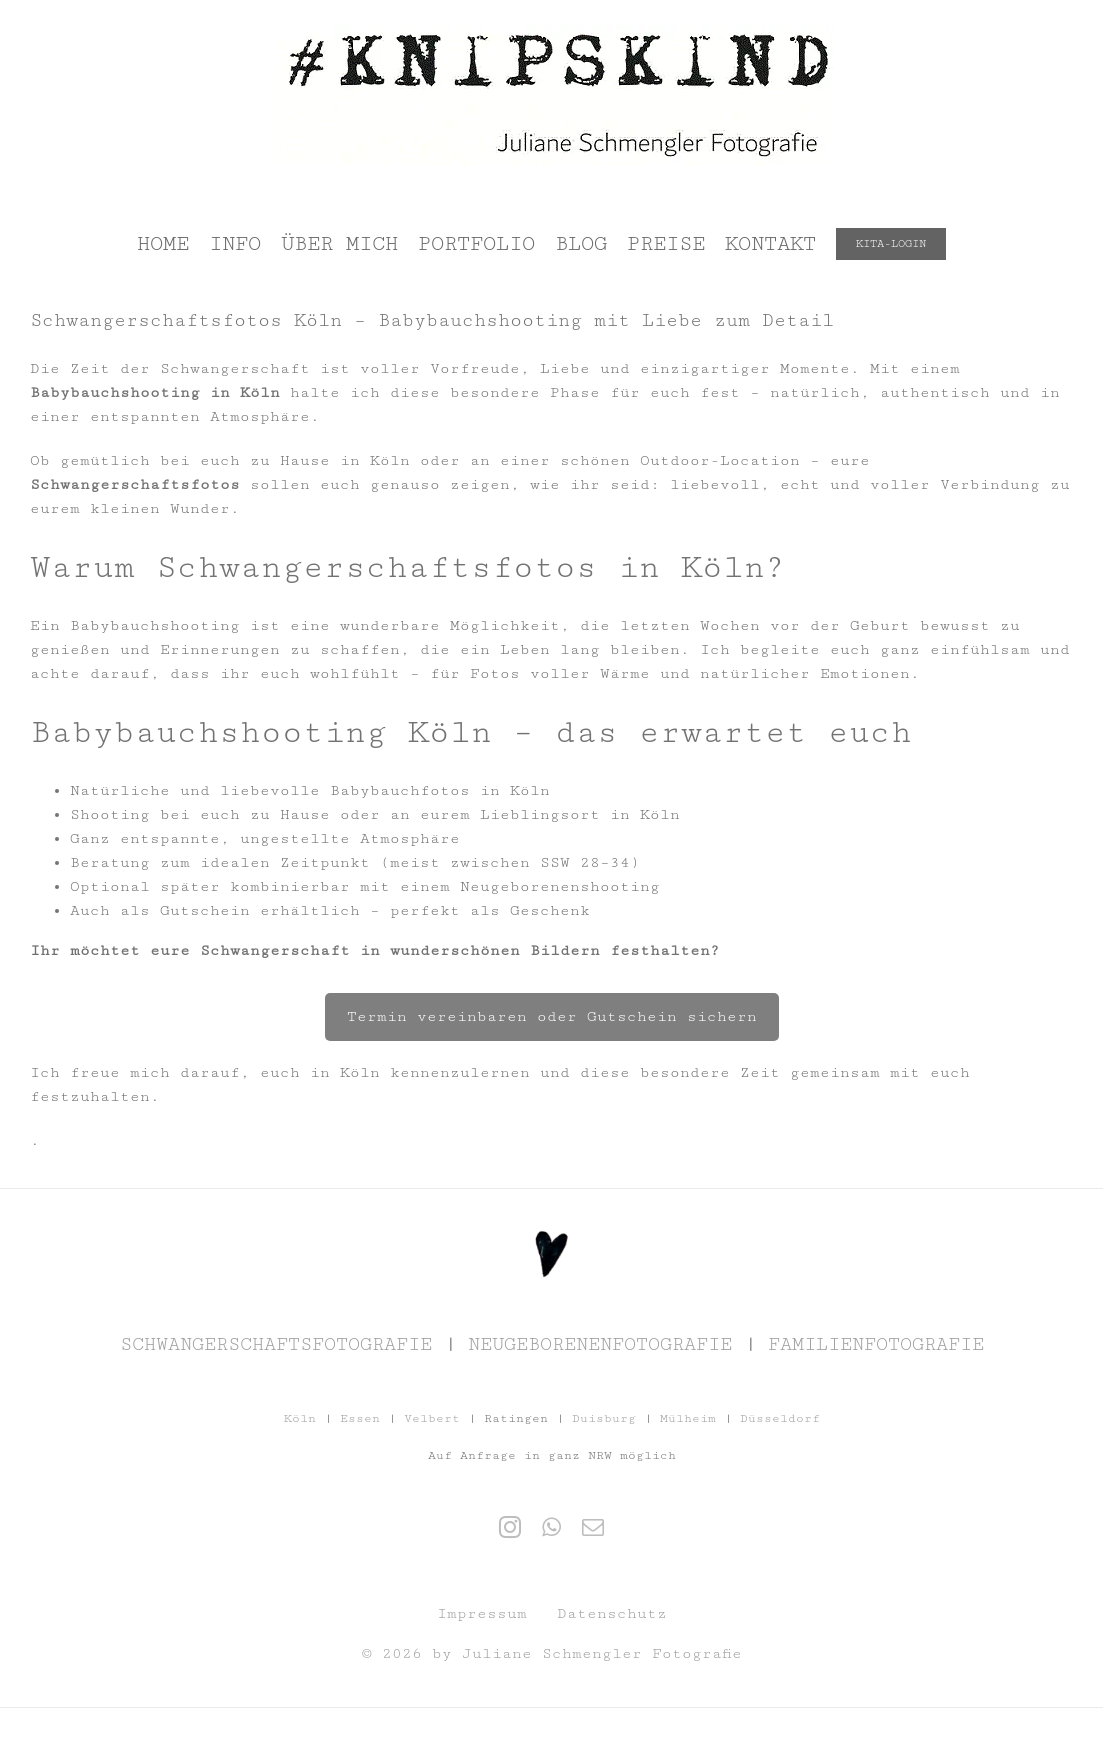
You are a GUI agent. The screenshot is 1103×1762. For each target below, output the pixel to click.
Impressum (482, 1613)
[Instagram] (510, 1527)
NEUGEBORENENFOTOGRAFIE (600, 1344)
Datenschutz (612, 1613)
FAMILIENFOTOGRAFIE (876, 1344)
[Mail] (593, 1527)
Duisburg (604, 1418)
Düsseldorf (780, 1418)
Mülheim (688, 1418)
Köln (300, 1418)
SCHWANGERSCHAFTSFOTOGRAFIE (276, 1344)
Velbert (432, 1418)
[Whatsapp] (551, 1527)
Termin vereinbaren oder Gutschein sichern (552, 1016)
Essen (360, 1418)
